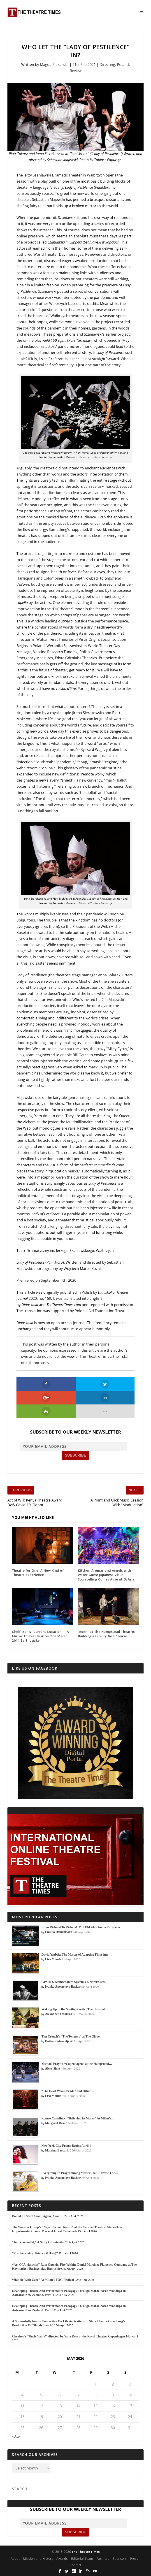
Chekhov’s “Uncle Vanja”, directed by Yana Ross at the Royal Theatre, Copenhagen (68, 2336)
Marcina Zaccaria (57, 2150)
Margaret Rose (55, 2123)
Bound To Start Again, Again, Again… (37, 2216)
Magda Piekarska (54, 64)
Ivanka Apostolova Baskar (63, 1986)
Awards (62, 2558)
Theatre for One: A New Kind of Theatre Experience (37, 1572)
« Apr (16, 2436)
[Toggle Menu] (142, 12)
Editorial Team (82, 2558)
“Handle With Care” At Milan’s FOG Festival (43, 2279)
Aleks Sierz (52, 2068)
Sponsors (120, 2558)
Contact (75, 2565)
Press (134, 2558)
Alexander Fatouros (58, 2014)
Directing (107, 64)
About (15, 2558)
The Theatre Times (86, 2552)
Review (75, 70)
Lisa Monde (53, 1959)
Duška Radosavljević (59, 2041)
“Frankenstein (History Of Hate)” (35, 2253)
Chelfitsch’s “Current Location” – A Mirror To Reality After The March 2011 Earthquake (40, 1636)
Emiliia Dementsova (58, 1932)
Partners (102, 2558)
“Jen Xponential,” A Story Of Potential (38, 2242)
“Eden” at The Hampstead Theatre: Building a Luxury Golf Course (106, 1633)
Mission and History (38, 2558)
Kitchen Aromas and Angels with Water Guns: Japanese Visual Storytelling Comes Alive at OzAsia (106, 1574)
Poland (123, 64)
